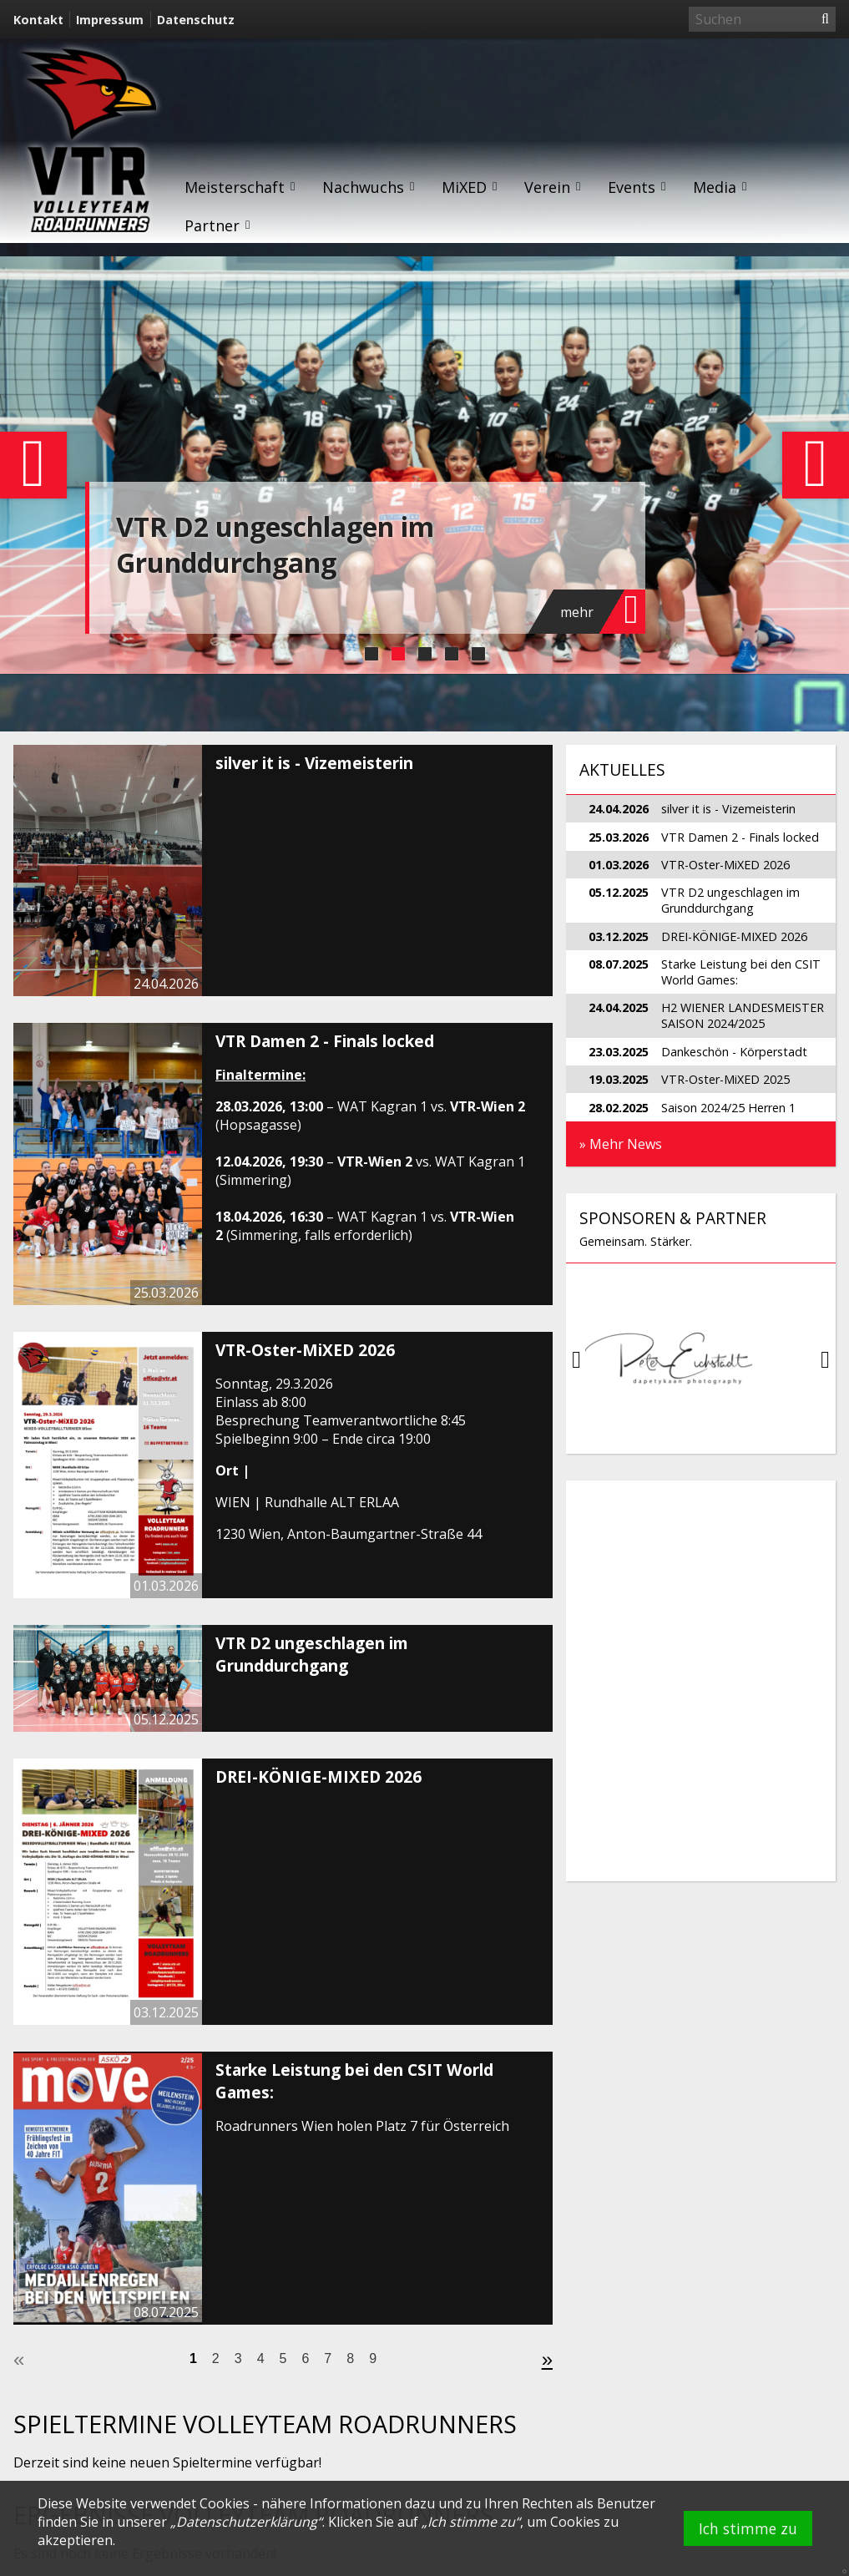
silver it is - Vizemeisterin (314, 763)
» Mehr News (620, 1144)
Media (720, 187)
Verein (553, 187)
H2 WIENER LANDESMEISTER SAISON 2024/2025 (742, 1015)
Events (637, 187)
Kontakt (38, 20)
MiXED (470, 187)
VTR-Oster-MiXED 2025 (725, 1079)
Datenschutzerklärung (246, 2522)
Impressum (110, 20)
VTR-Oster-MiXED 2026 (305, 1350)
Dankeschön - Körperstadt (734, 1052)
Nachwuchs (369, 187)
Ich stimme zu (748, 2528)
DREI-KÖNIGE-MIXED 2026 (318, 1776)
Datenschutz (196, 20)
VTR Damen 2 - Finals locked (324, 1041)
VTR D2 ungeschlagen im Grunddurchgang (275, 544)
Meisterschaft (240, 187)
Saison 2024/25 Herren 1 (728, 1108)
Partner (217, 225)
